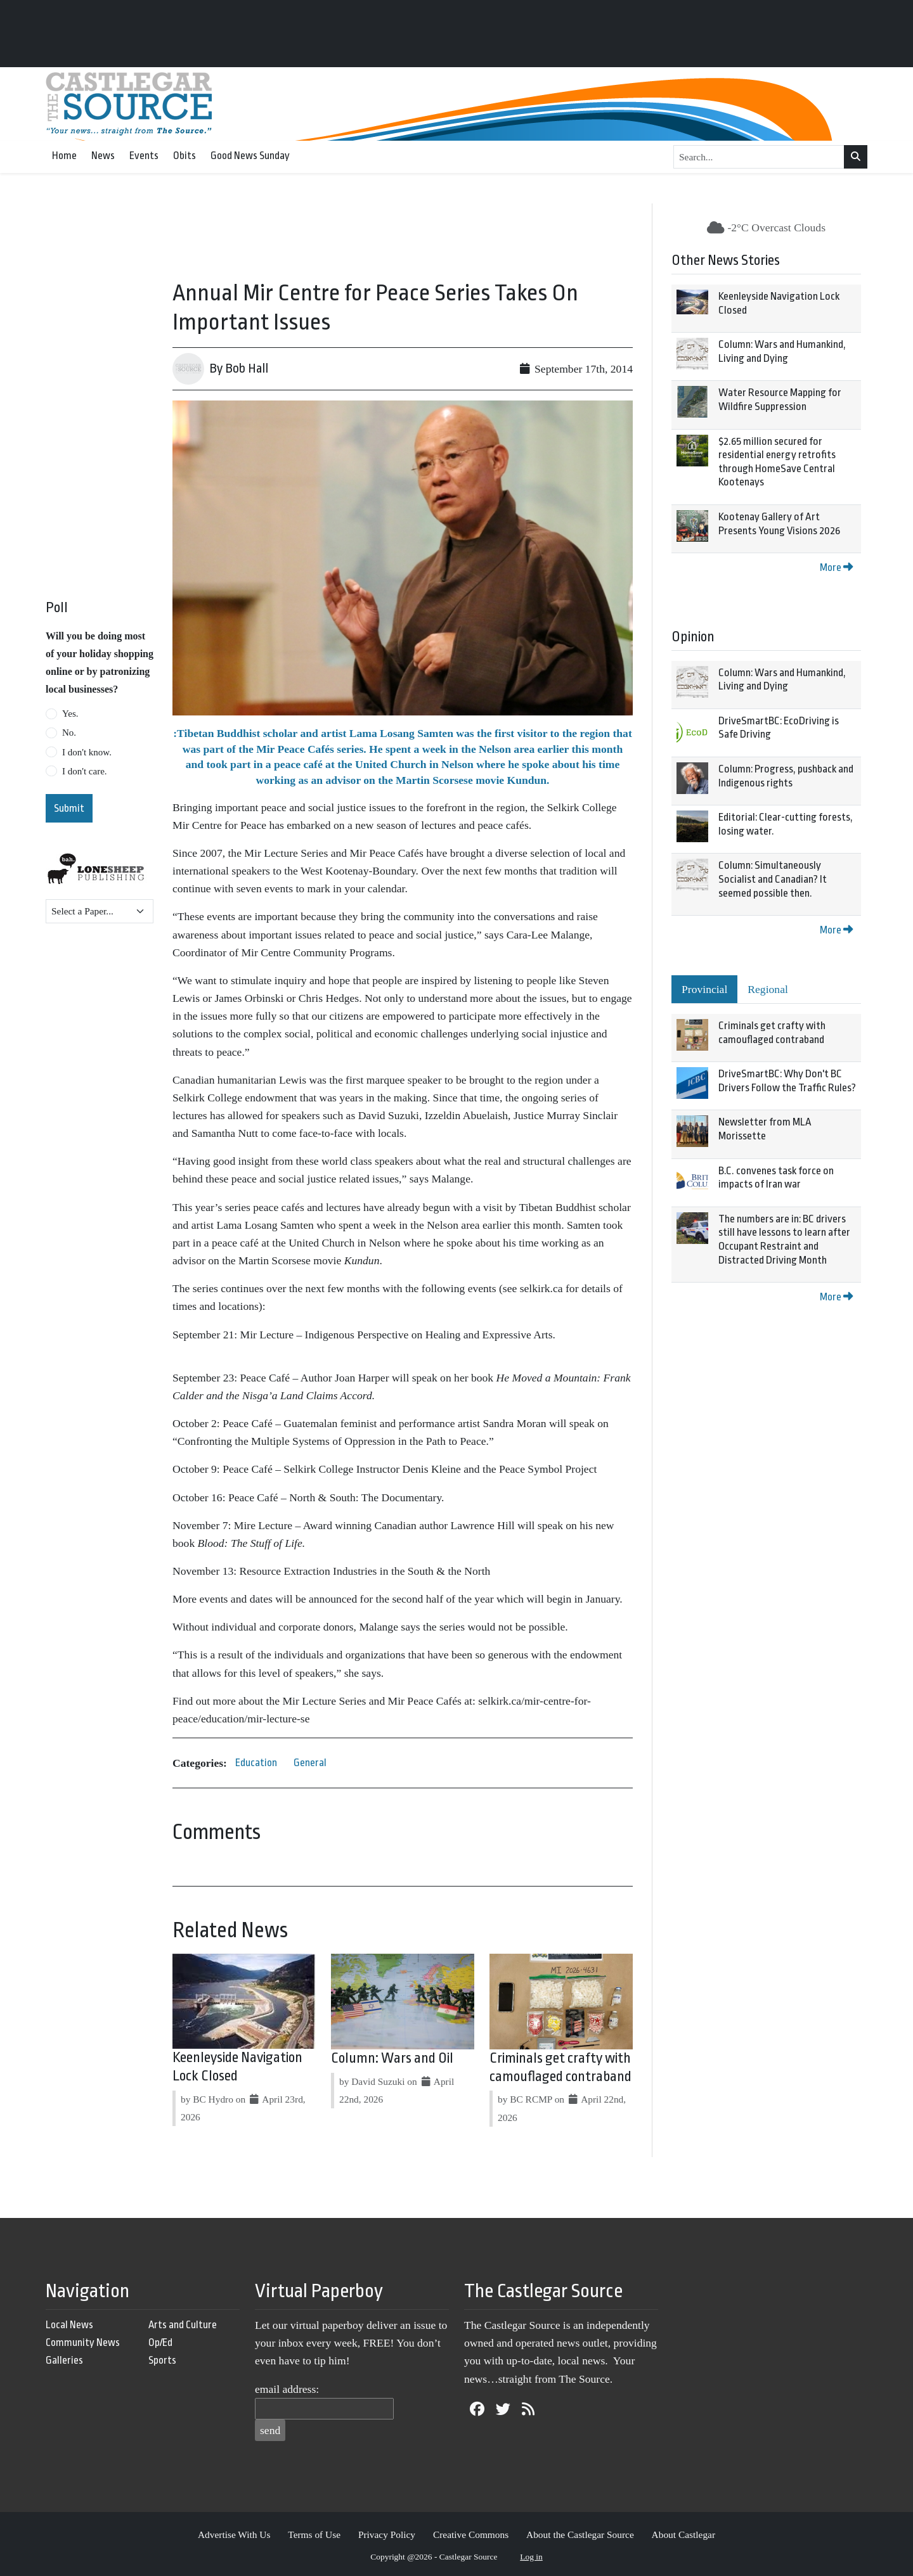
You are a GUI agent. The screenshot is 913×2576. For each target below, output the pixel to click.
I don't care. (84, 771)
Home (64, 156)
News (103, 156)
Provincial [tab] (704, 989)
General (310, 1763)
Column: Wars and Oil (392, 2058)
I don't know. (87, 752)
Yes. (70, 713)
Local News (69, 2325)
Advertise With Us (234, 2534)
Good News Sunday (250, 156)
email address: (287, 2389)
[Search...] (759, 157)
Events (144, 156)
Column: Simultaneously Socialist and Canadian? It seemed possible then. (772, 879)
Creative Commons (470, 2534)
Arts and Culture (182, 2325)
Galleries (64, 2360)
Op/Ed (160, 2342)
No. (69, 732)
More (836, 567)
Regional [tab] (768, 989)
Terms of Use (314, 2534)
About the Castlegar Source (580, 2534)
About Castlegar (683, 2534)
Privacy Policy (386, 2534)
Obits (184, 156)
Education (256, 1763)
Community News (83, 2342)
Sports (162, 2360)
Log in (531, 2556)
